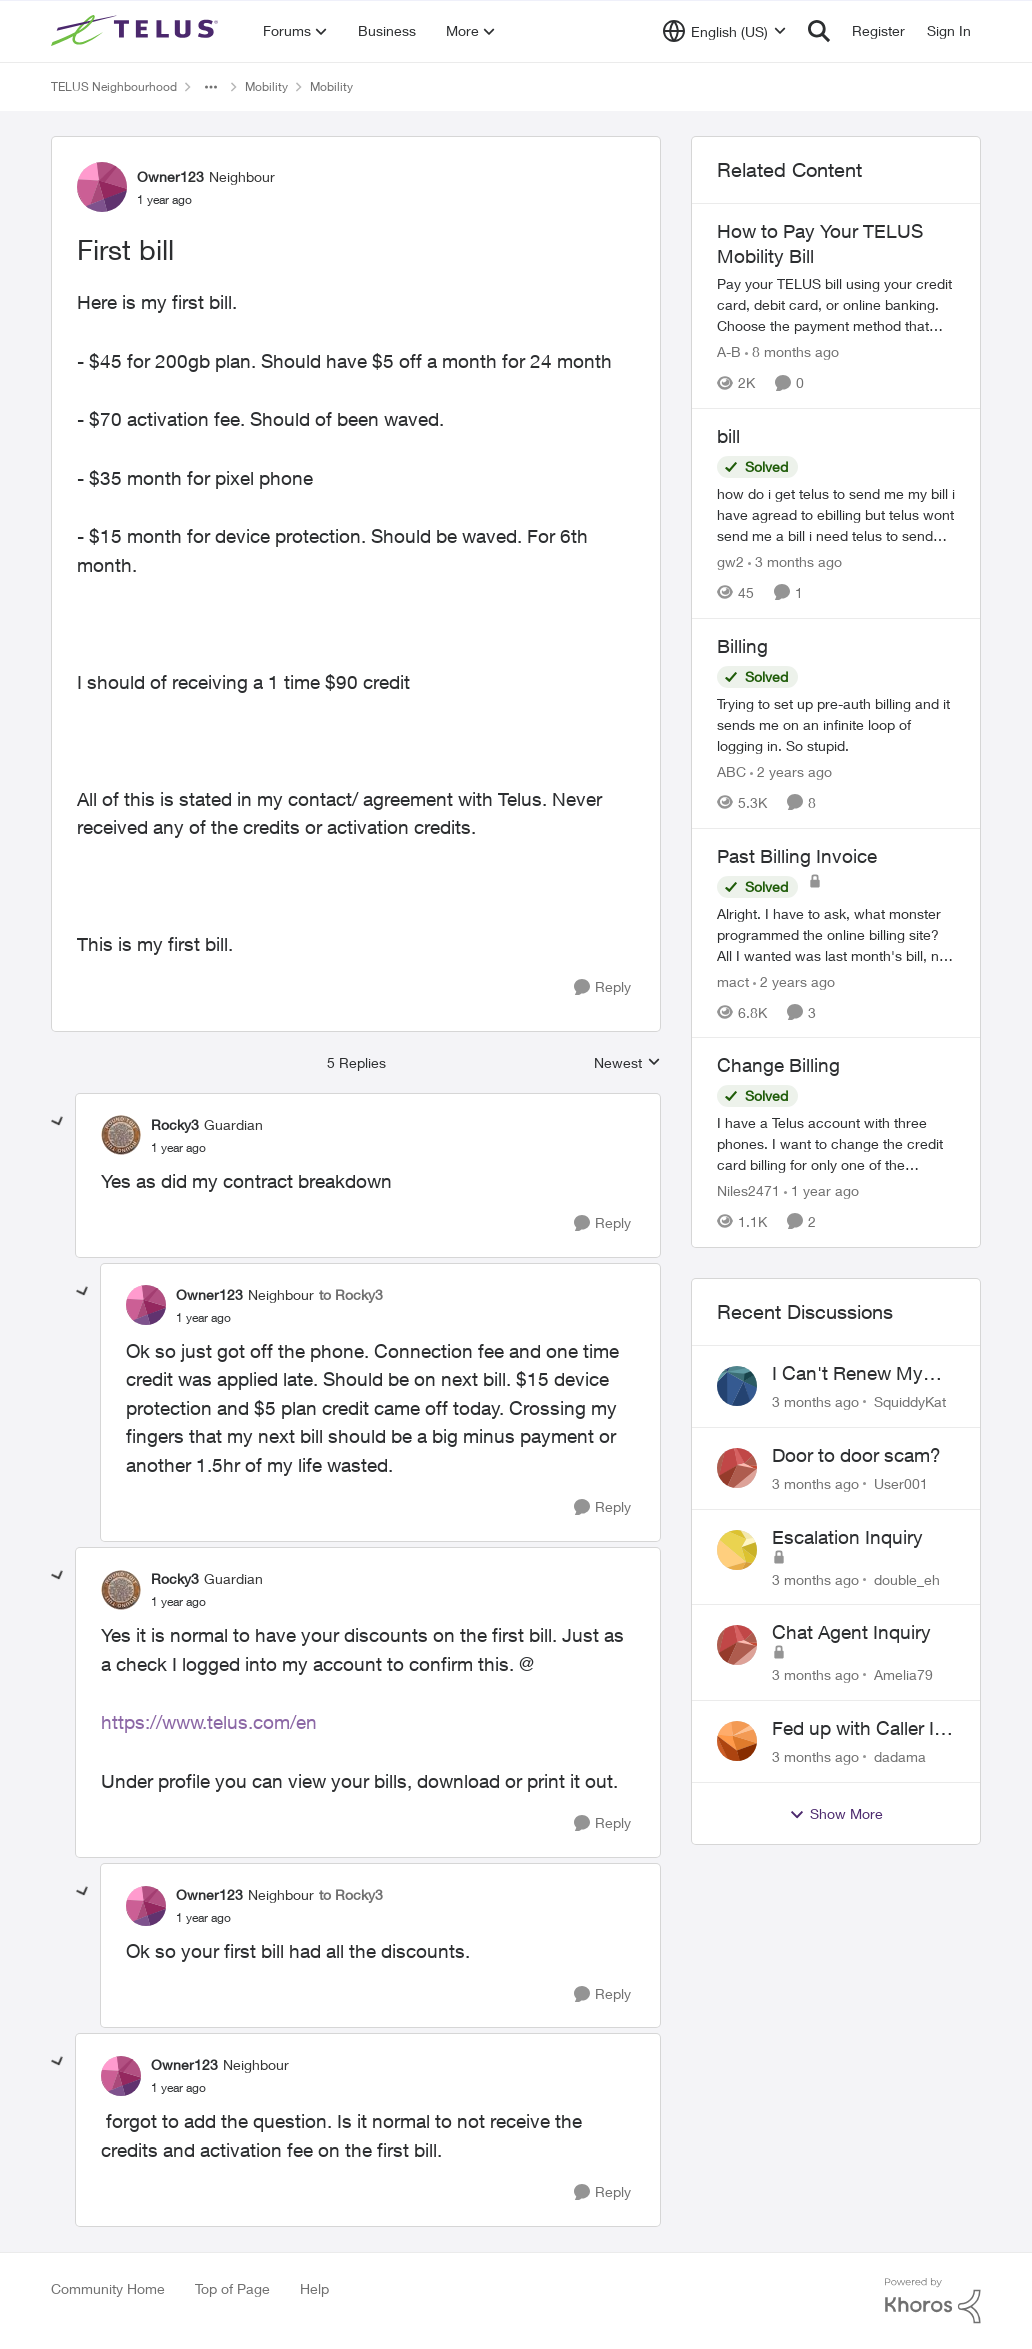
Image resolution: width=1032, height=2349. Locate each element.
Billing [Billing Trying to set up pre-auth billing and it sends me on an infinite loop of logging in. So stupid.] (742, 646)
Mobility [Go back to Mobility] (266, 86)
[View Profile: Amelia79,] (737, 1645)
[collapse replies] (58, 1122)
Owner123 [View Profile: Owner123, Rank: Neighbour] (170, 176)
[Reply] (602, 987)
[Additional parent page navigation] (211, 87)
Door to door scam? (856, 1455)
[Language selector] (724, 31)
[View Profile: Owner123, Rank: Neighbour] (102, 187)
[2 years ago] (791, 771)
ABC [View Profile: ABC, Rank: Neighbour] (731, 771)
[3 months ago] (795, 561)
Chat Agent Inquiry (851, 1632)
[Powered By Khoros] (933, 2301)
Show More (836, 1814)
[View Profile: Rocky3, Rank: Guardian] (121, 1135)
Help (314, 2288)
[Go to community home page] (137, 31)
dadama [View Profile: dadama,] (900, 1756)
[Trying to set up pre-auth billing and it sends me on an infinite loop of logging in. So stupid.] (836, 724)
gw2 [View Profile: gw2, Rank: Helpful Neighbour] (730, 561)
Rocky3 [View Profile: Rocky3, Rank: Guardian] (175, 1124)
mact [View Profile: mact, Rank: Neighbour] (733, 980)
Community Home (108, 2288)
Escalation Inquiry (847, 1537)
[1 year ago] (821, 1190)
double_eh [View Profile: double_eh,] (907, 1578)
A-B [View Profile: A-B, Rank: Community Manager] (729, 351)
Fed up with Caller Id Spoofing (858, 1729)
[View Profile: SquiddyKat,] (737, 1386)
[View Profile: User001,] (737, 1468)
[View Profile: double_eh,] (737, 1550)
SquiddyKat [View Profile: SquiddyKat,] (910, 1401)
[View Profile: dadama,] (737, 1741)
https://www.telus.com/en (209, 1722)
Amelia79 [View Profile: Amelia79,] (903, 1674)
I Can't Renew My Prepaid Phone (847, 1374)
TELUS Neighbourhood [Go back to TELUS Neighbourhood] (114, 86)
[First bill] (178, 1148)
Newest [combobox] (627, 1063)
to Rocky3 (351, 1294)
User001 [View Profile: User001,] (901, 1483)
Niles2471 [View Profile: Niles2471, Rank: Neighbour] (748, 1190)
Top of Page (232, 2288)
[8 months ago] (792, 351)
